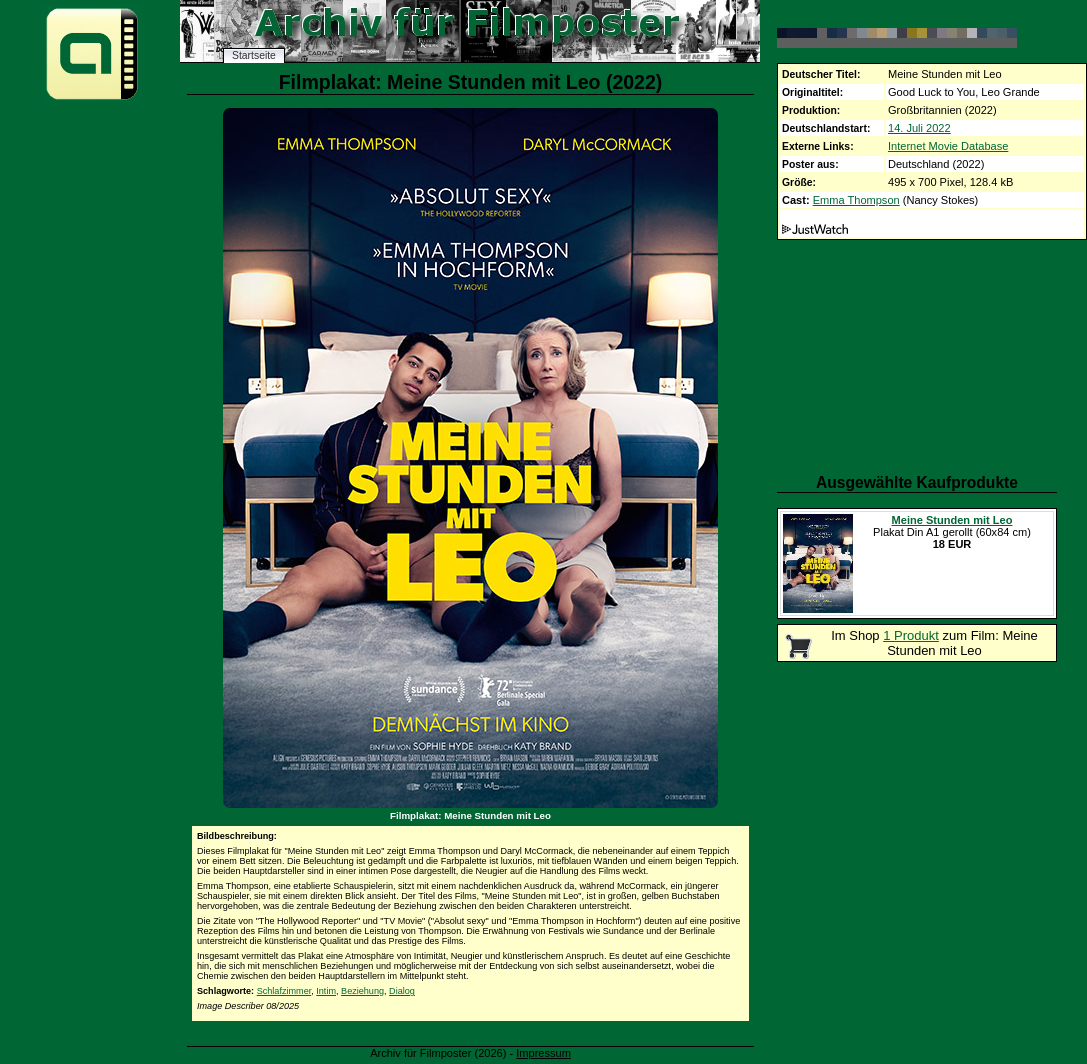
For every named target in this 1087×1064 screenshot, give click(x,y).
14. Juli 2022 (919, 128)
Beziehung (362, 991)
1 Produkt (911, 635)
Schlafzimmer (284, 991)
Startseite (254, 55)
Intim (326, 991)
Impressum (543, 1053)
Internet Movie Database (948, 146)
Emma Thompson (856, 200)
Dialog (402, 991)
